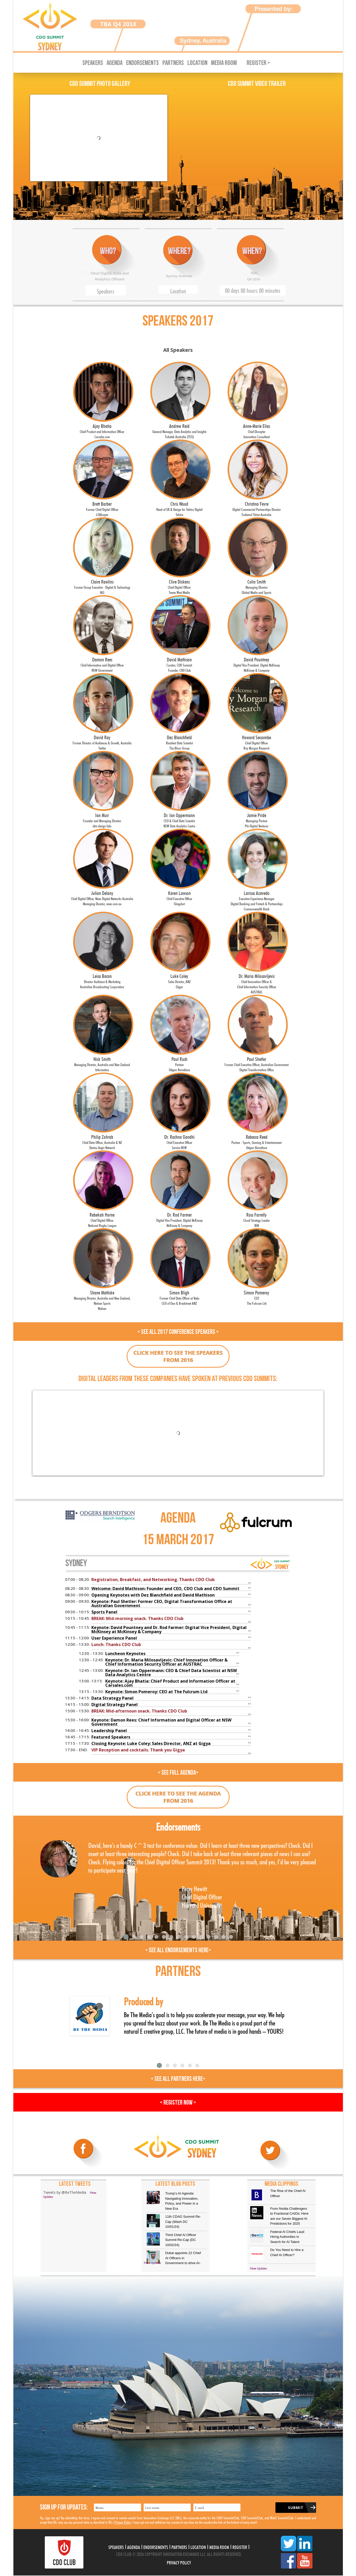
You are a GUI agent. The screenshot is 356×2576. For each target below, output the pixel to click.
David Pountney (256, 664)
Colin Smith (256, 586)
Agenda (115, 63)
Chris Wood (179, 508)
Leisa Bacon (102, 980)
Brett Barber (102, 508)
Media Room (224, 63)
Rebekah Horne (102, 1219)
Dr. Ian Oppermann (179, 819)
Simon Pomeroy (256, 1297)
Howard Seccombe (256, 741)
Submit (295, 2507)
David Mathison (179, 664)
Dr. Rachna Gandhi (179, 1141)
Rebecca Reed (256, 1141)
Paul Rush (179, 1063)
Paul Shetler (256, 1063)
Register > (258, 63)
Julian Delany (102, 897)
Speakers (92, 63)
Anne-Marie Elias (256, 430)
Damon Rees (102, 664)
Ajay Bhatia (102, 430)
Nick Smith (102, 1063)
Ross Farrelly (256, 1219)
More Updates (152, 2263)
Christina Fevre (256, 508)
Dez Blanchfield (179, 741)
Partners (173, 63)
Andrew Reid (179, 430)
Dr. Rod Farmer (179, 1219)
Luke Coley (179, 980)
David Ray (102, 741)
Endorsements (142, 63)
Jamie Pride (256, 819)
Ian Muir (102, 819)
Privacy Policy (123, 2522)
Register (239, 2546)
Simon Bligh (179, 1297)
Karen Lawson (179, 897)
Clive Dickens (179, 586)
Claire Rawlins (102, 586)
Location (197, 63)
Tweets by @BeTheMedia (64, 2192)
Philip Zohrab (102, 1141)
